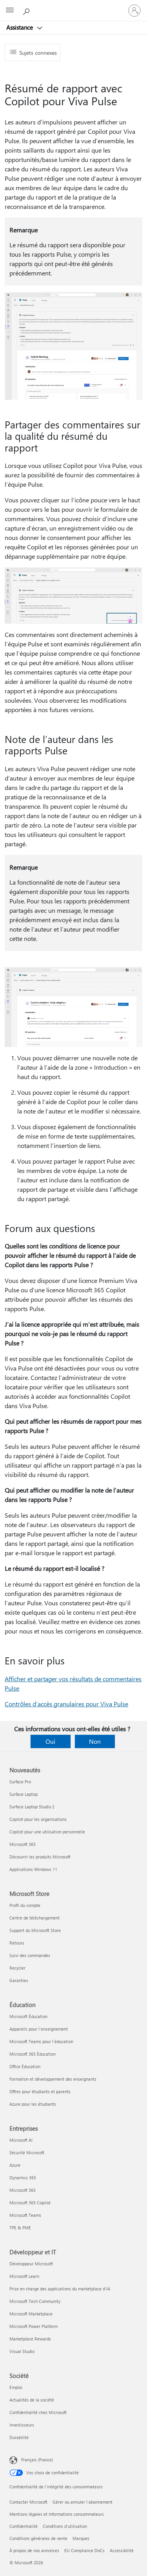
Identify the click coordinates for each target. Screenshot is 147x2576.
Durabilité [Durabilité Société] (19, 2437)
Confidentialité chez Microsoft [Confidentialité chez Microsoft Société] (38, 2412)
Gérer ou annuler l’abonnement (83, 2502)
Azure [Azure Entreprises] (14, 2165)
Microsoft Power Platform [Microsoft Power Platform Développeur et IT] (33, 2326)
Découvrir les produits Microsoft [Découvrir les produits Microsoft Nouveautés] (40, 1857)
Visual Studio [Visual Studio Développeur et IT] (21, 2351)
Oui (50, 1741)
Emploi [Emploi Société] (15, 2387)
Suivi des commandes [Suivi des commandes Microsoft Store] (29, 1955)
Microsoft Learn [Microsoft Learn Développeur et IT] (24, 2276)
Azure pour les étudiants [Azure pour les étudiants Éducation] (32, 2104)
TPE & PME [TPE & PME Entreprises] (20, 2228)
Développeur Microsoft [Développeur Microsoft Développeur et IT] (31, 2264)
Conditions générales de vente (38, 2538)
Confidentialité (23, 2526)
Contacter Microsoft (28, 2502)
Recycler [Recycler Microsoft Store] (17, 1968)
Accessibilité (122, 2550)
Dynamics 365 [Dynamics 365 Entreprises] (22, 2177)
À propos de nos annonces (34, 2550)
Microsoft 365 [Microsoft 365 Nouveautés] (22, 1844)
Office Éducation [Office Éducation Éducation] (24, 2066)
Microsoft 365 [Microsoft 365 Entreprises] (22, 2190)
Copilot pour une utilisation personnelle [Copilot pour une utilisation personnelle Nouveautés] (47, 1832)
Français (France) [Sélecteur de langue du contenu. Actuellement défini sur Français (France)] (37, 2460)
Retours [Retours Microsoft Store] (16, 1943)
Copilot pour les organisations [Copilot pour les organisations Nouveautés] (38, 1819)
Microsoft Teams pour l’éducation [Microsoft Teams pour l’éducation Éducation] (41, 2041)
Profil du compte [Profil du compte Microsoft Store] (24, 1905)
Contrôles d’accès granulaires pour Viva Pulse (66, 1704)
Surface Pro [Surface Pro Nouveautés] (20, 1781)
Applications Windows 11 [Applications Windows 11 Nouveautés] (33, 1869)
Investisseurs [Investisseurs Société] (21, 2425)
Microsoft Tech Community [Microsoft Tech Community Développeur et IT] (34, 2301)
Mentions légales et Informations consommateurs (56, 2514)
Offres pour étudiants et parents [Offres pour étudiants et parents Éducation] (40, 2091)
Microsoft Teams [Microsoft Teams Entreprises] (25, 2215)
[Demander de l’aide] (27, 10)
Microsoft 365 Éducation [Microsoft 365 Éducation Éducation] (32, 2054)
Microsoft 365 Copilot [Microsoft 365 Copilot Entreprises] (30, 2202)
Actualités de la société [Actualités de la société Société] (31, 2400)
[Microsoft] (73, 6)
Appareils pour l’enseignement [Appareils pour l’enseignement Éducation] (38, 2029)
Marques (81, 2538)
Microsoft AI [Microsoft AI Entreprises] (21, 2140)
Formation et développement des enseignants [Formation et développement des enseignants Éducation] (52, 2079)
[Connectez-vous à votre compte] (134, 10)
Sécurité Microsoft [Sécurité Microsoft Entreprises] (26, 2152)
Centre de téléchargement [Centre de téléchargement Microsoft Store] (34, 1918)
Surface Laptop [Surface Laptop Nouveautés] (23, 1794)
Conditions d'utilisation (65, 2526)
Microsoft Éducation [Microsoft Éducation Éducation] (28, 2016)
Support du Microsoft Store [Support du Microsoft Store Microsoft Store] (35, 1930)
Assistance (20, 27)
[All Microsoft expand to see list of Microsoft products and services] (9, 10)
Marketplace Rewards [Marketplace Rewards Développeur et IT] (30, 2339)
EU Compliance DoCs (84, 2550)
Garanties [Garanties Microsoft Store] (18, 1980)
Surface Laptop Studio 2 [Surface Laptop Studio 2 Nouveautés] (31, 1807)
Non (95, 1741)
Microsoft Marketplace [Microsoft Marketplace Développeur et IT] (31, 2314)
